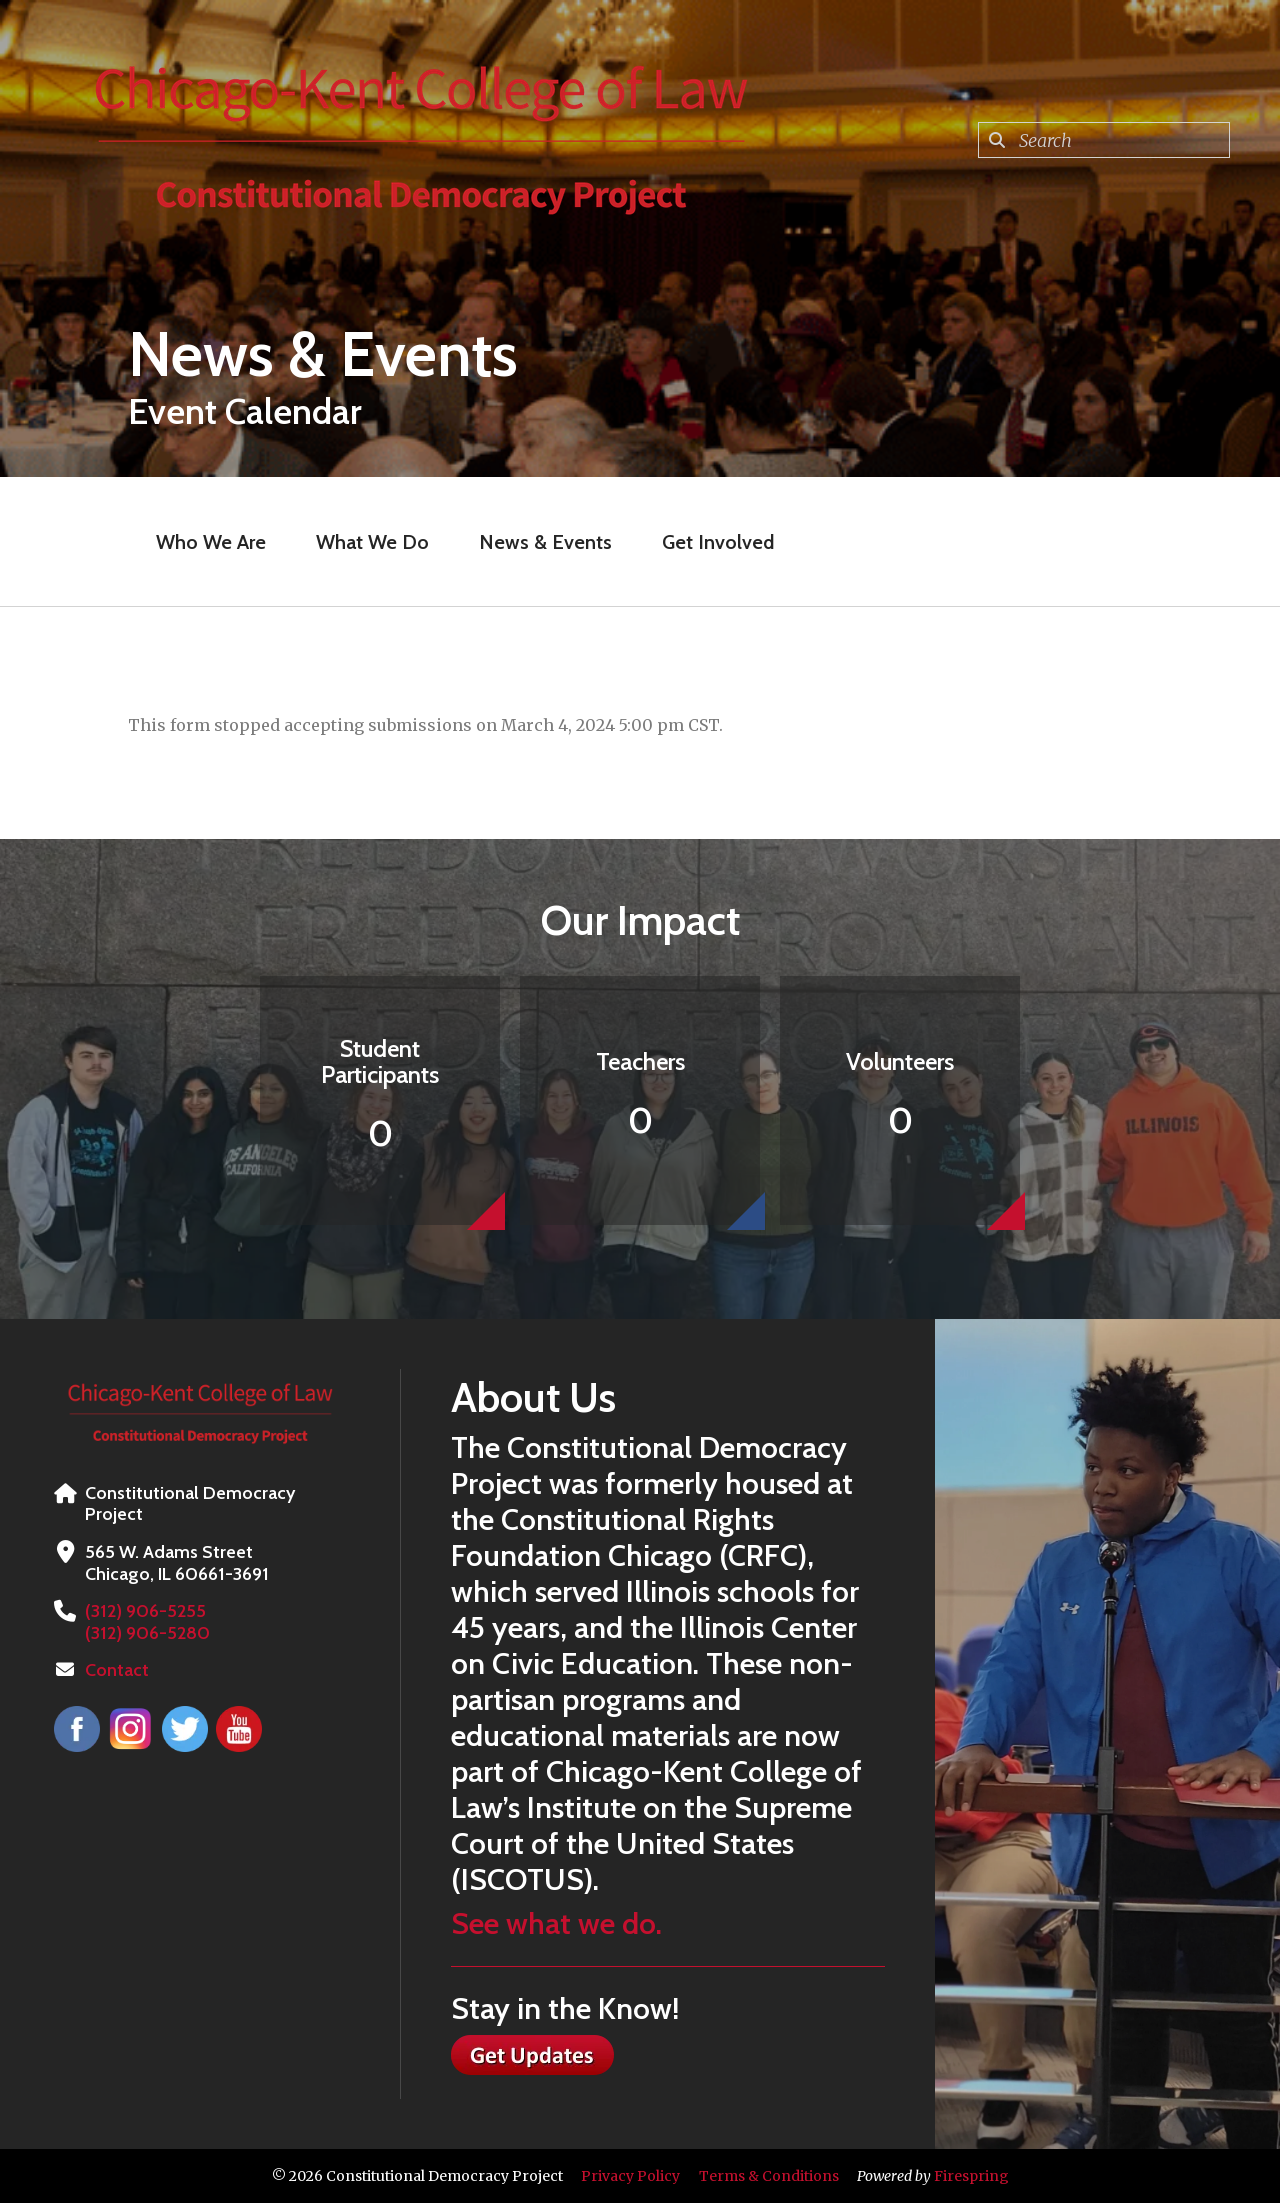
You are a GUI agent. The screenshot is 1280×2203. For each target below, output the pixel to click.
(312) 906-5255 (145, 1611)
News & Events (545, 542)
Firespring (971, 2176)
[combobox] (1104, 140)
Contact (117, 1670)
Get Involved (718, 542)
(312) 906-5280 (147, 1633)
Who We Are (211, 542)
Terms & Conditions (769, 2176)
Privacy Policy (630, 2176)
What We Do (372, 542)
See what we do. (556, 1923)
